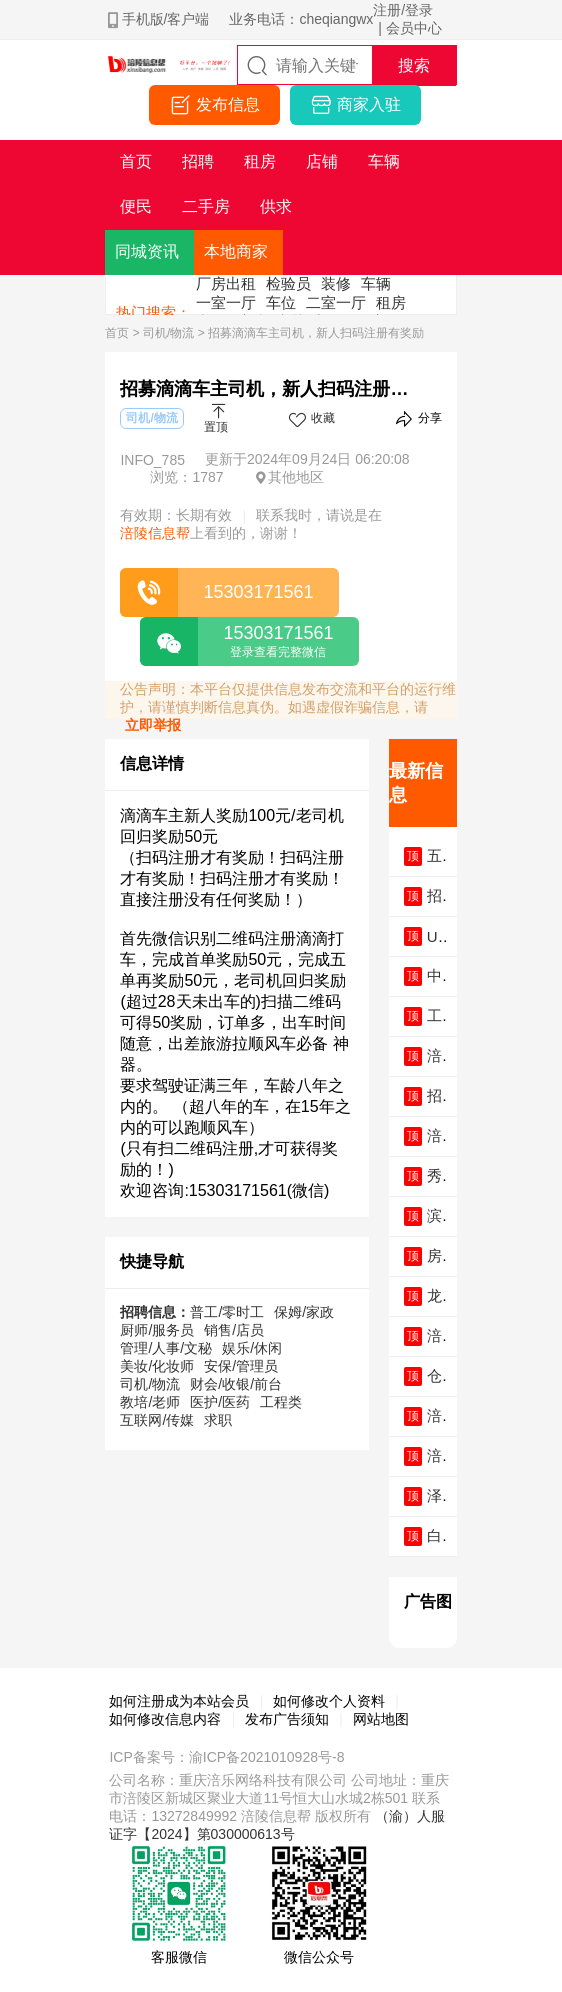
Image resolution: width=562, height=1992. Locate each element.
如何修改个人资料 (329, 1701)
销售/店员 (234, 1330)
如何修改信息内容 (165, 1719)
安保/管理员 (241, 1366)
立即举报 (153, 725)
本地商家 (236, 251)
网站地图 (381, 1719)
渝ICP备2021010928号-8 (267, 1757)
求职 (218, 1420)
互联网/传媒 (157, 1420)
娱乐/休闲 (252, 1348)
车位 (281, 302)
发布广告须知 (287, 1719)
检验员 (288, 283)
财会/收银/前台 (236, 1384)
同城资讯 (147, 251)
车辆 (376, 283)
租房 (391, 302)
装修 (336, 283)
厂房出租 (226, 283)
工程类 (281, 1402)
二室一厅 (336, 302)
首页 (117, 333)
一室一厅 (226, 302)
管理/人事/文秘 (166, 1348)
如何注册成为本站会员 (179, 1701)
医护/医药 (220, 1402)
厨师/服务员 (157, 1330)
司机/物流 (168, 333)
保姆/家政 (304, 1312)
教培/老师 (150, 1402)
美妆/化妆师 (157, 1366)
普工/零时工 (227, 1312)
